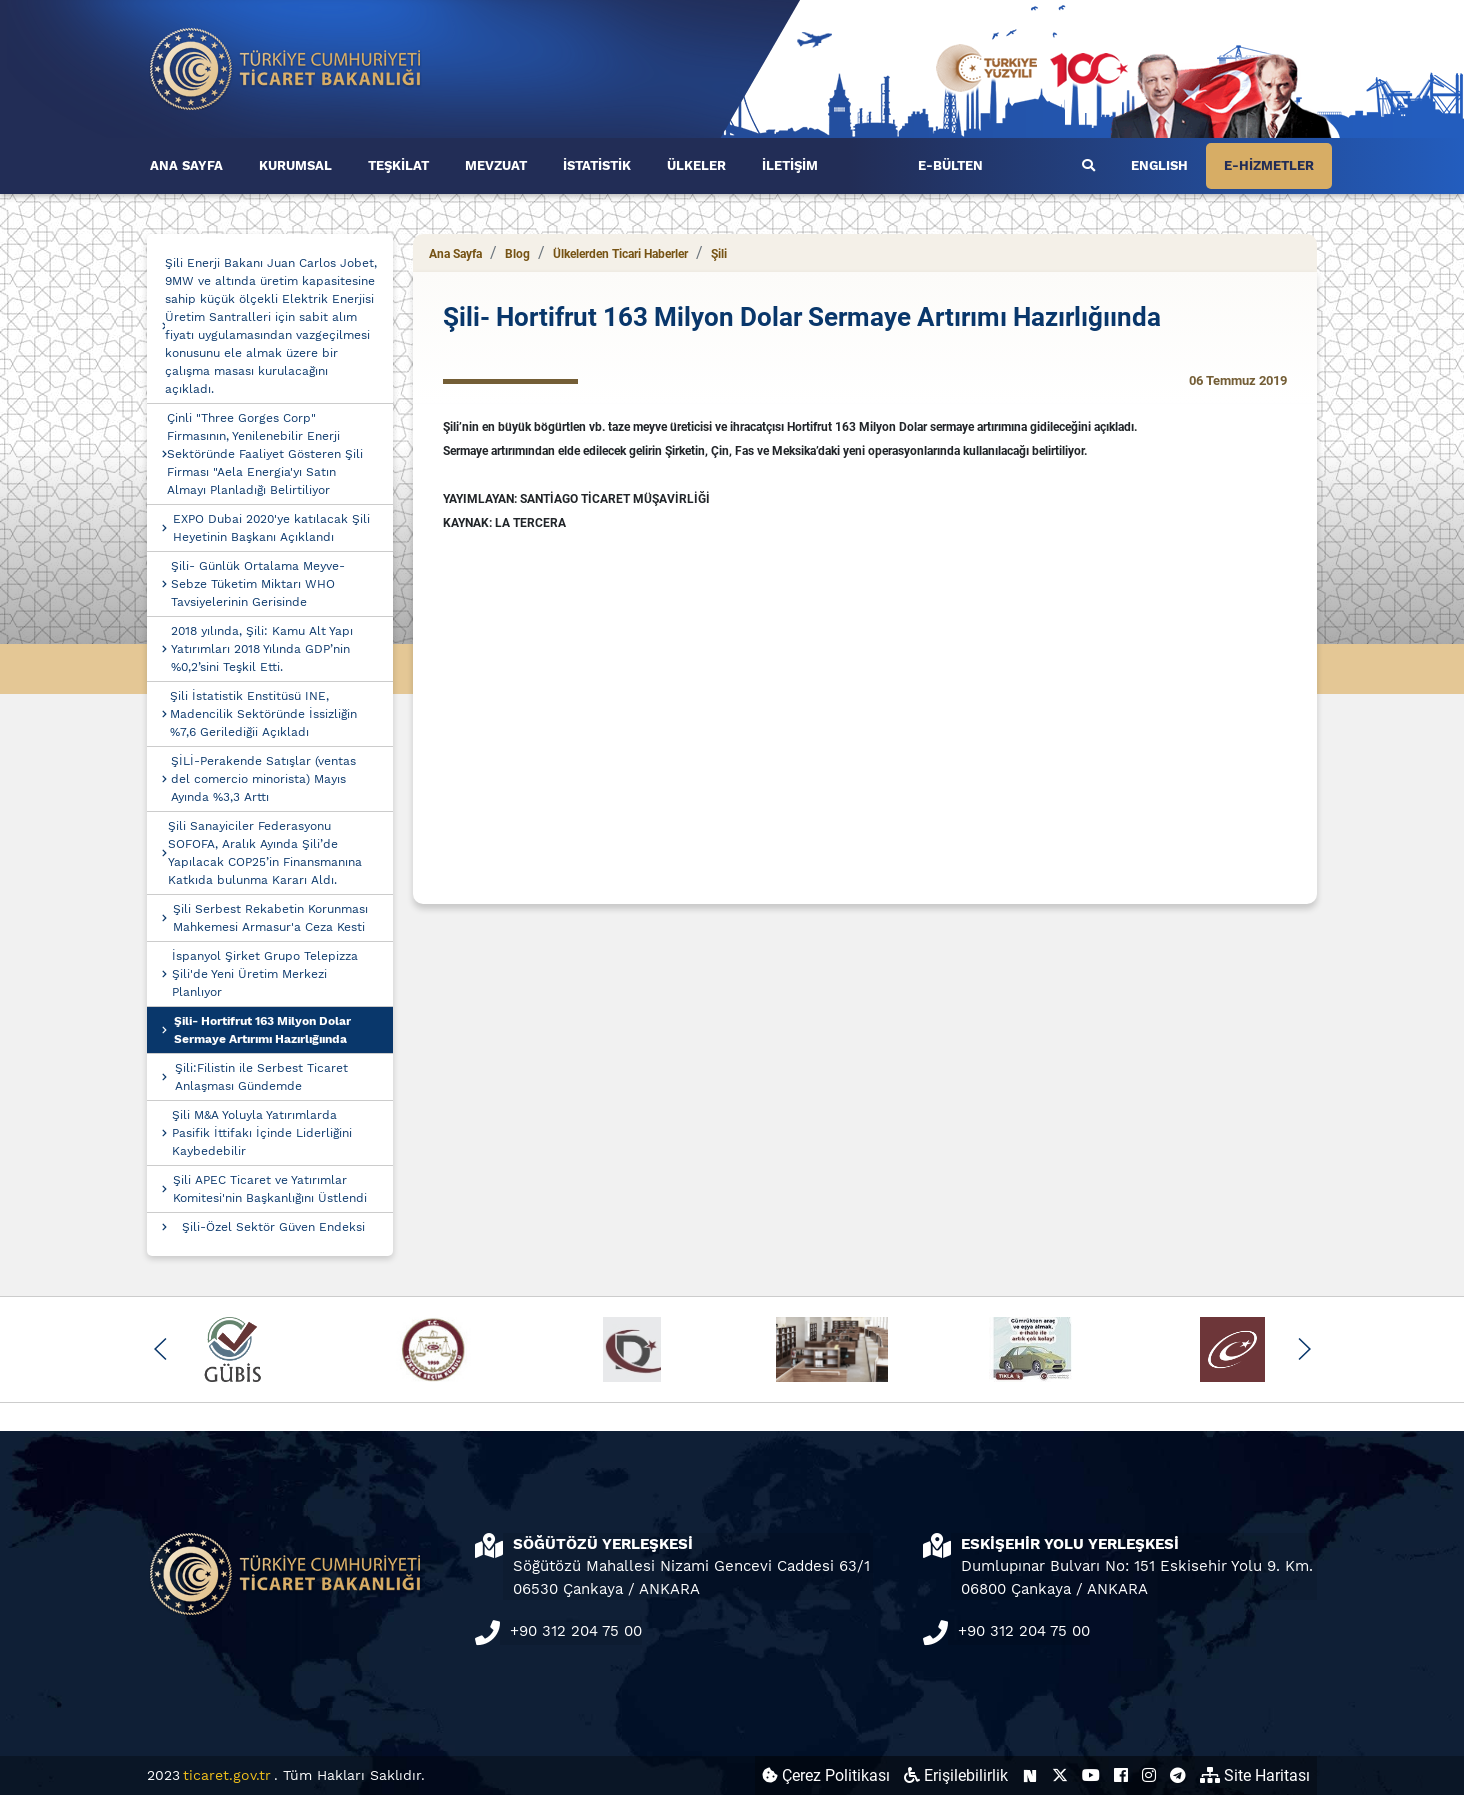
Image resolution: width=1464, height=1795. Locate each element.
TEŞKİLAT (398, 165)
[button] (160, 1349)
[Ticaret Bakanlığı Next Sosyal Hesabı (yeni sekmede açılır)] (1030, 1775)
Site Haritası (1255, 1775)
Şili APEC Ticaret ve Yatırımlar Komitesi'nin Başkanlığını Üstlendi (270, 1189)
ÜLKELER (696, 165)
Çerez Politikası (826, 1775)
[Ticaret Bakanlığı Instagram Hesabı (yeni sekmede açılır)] (1149, 1775)
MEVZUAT (496, 165)
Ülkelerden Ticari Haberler (620, 254)
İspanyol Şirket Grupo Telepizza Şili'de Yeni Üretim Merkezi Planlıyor (265, 974)
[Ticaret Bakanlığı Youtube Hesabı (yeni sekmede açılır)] (1091, 1775)
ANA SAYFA (186, 165)
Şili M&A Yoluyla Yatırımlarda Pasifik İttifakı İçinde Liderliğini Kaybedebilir (262, 1133)
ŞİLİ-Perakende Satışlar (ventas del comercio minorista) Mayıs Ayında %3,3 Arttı (263, 779)
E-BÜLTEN (950, 165)
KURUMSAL (295, 165)
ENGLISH (1159, 165)
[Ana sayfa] (286, 67)
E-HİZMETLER (1269, 165)
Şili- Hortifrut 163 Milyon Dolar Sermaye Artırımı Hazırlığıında (262, 1030)
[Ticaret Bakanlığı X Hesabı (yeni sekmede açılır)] (1060, 1775)
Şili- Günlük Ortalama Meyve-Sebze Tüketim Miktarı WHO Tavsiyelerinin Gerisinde (258, 584)
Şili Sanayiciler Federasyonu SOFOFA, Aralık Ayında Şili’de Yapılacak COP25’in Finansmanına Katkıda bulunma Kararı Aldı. (265, 853)
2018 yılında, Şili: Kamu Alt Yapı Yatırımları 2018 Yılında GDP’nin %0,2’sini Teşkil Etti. (262, 649)
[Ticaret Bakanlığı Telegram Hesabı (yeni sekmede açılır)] (1178, 1775)
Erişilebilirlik (956, 1775)
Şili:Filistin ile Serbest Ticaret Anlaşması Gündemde (261, 1077)
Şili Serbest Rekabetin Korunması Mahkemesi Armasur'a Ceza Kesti (270, 918)
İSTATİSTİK (597, 165)
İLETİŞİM (790, 165)
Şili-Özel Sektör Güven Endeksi (273, 1227)
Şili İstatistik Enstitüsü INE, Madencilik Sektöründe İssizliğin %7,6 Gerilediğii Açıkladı (263, 714)
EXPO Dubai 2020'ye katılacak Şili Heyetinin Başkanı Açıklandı (271, 528)
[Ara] (1088, 166)
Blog (517, 254)
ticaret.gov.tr (227, 1775)
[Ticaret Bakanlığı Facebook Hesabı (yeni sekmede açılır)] (1121, 1775)
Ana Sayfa (455, 254)
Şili (719, 254)
